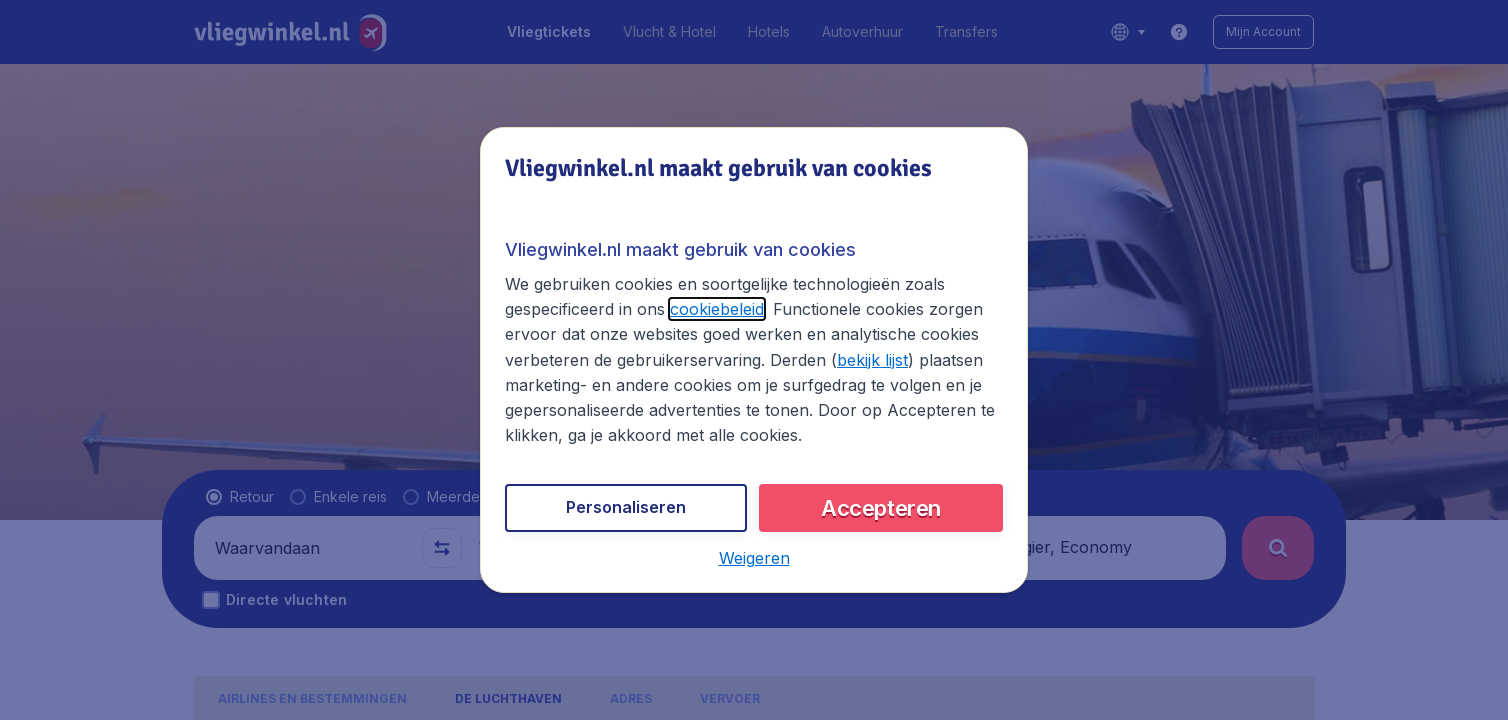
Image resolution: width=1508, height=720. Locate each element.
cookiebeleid (717, 309)
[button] (754, 558)
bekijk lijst (872, 360)
